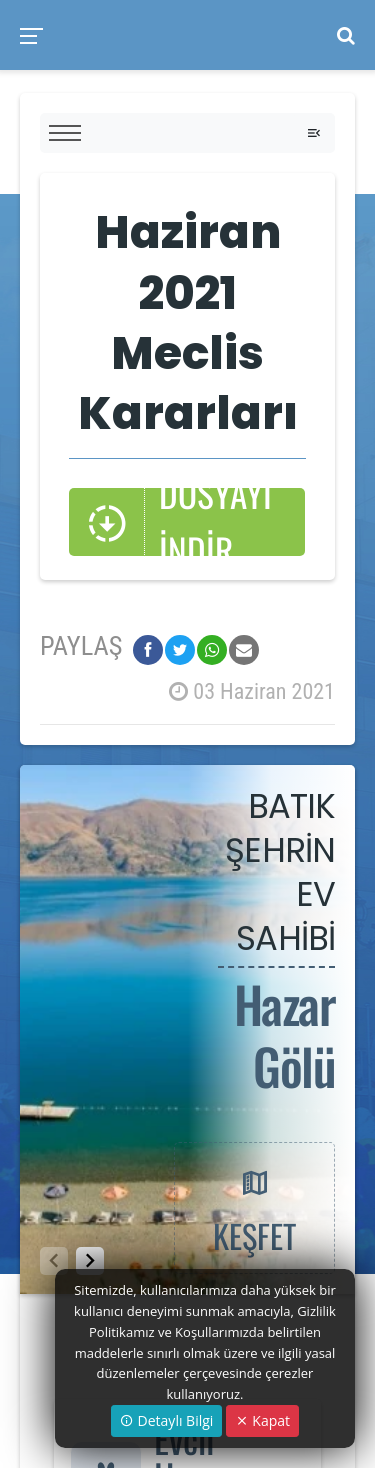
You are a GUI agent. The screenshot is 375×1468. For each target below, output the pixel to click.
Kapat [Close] (262, 1420)
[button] (90, 1261)
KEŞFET (254, 1207)
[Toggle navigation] (314, 133)
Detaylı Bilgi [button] (166, 1420)
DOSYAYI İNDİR (179, 522)
